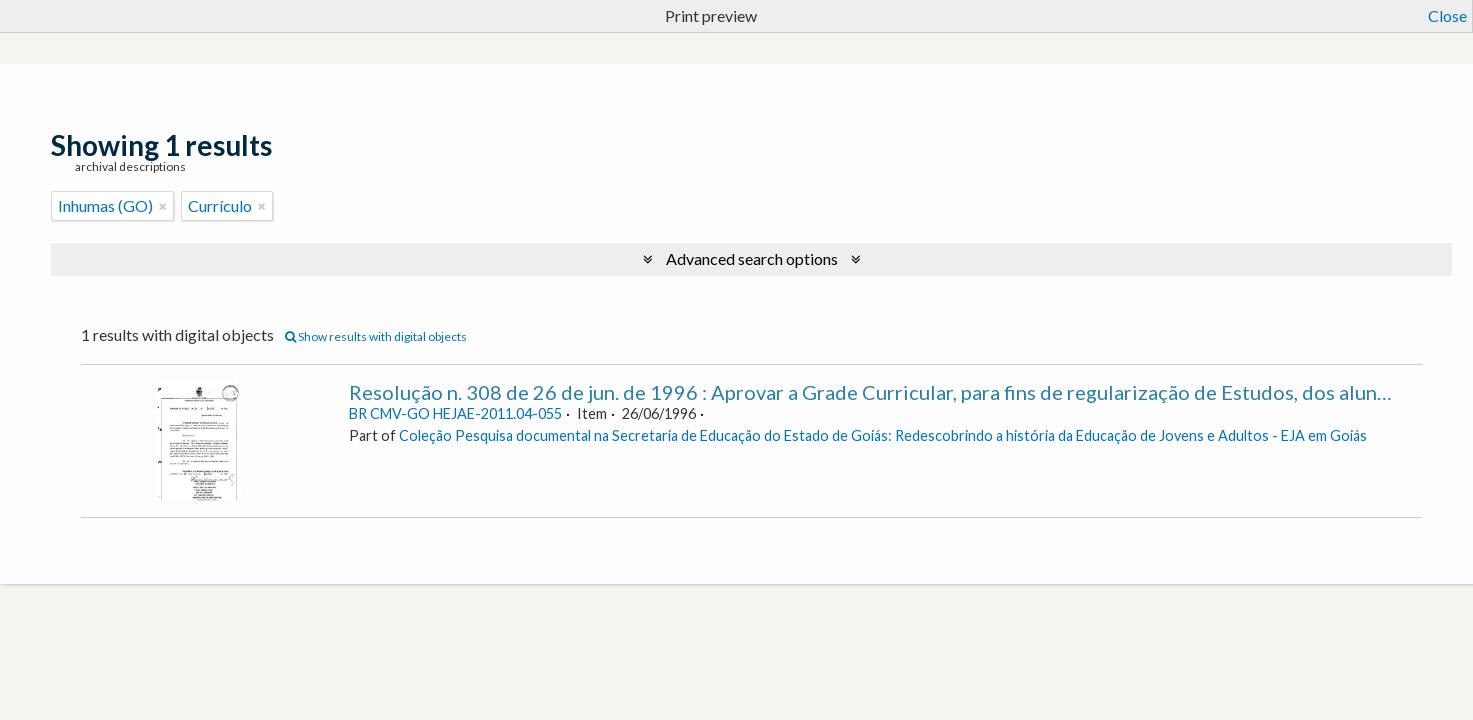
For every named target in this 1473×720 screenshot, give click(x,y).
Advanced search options (752, 258)
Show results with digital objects (376, 336)
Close (1447, 15)
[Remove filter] (163, 206)
